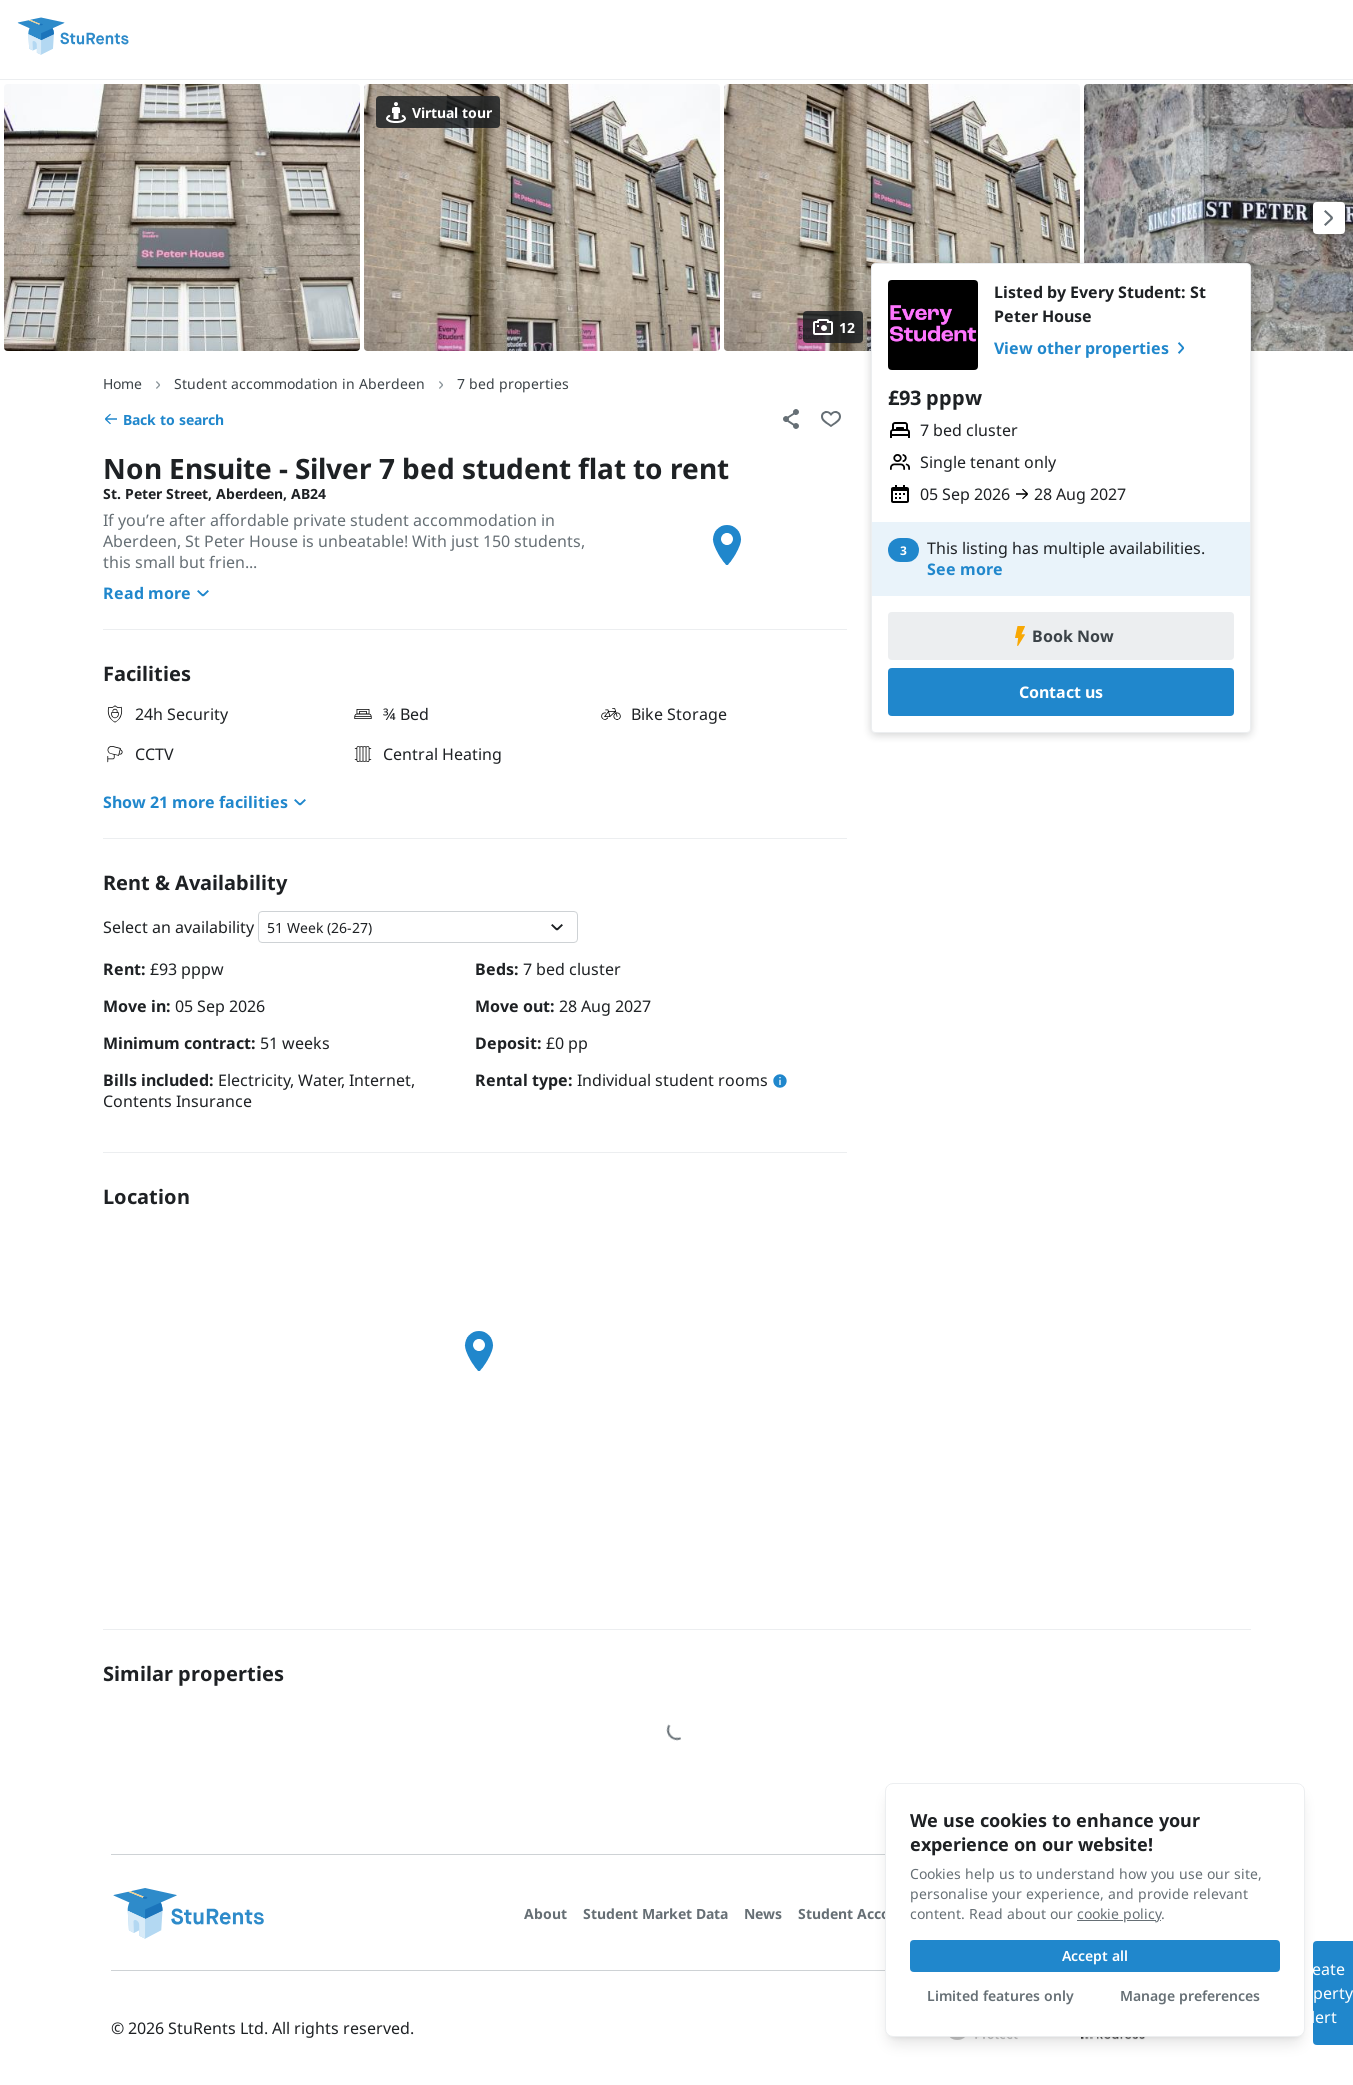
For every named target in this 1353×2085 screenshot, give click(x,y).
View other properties (1093, 348)
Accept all (1095, 1955)
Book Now (1061, 636)
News (763, 1913)
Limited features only (1000, 1995)
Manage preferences (1190, 1995)
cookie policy (1119, 1913)
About (545, 1913)
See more (965, 569)
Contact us (1061, 692)
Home (122, 383)
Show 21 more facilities (207, 802)
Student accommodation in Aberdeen (299, 383)
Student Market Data (655, 1913)
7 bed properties (513, 383)
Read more (159, 593)
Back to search (163, 419)
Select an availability (178, 927)
